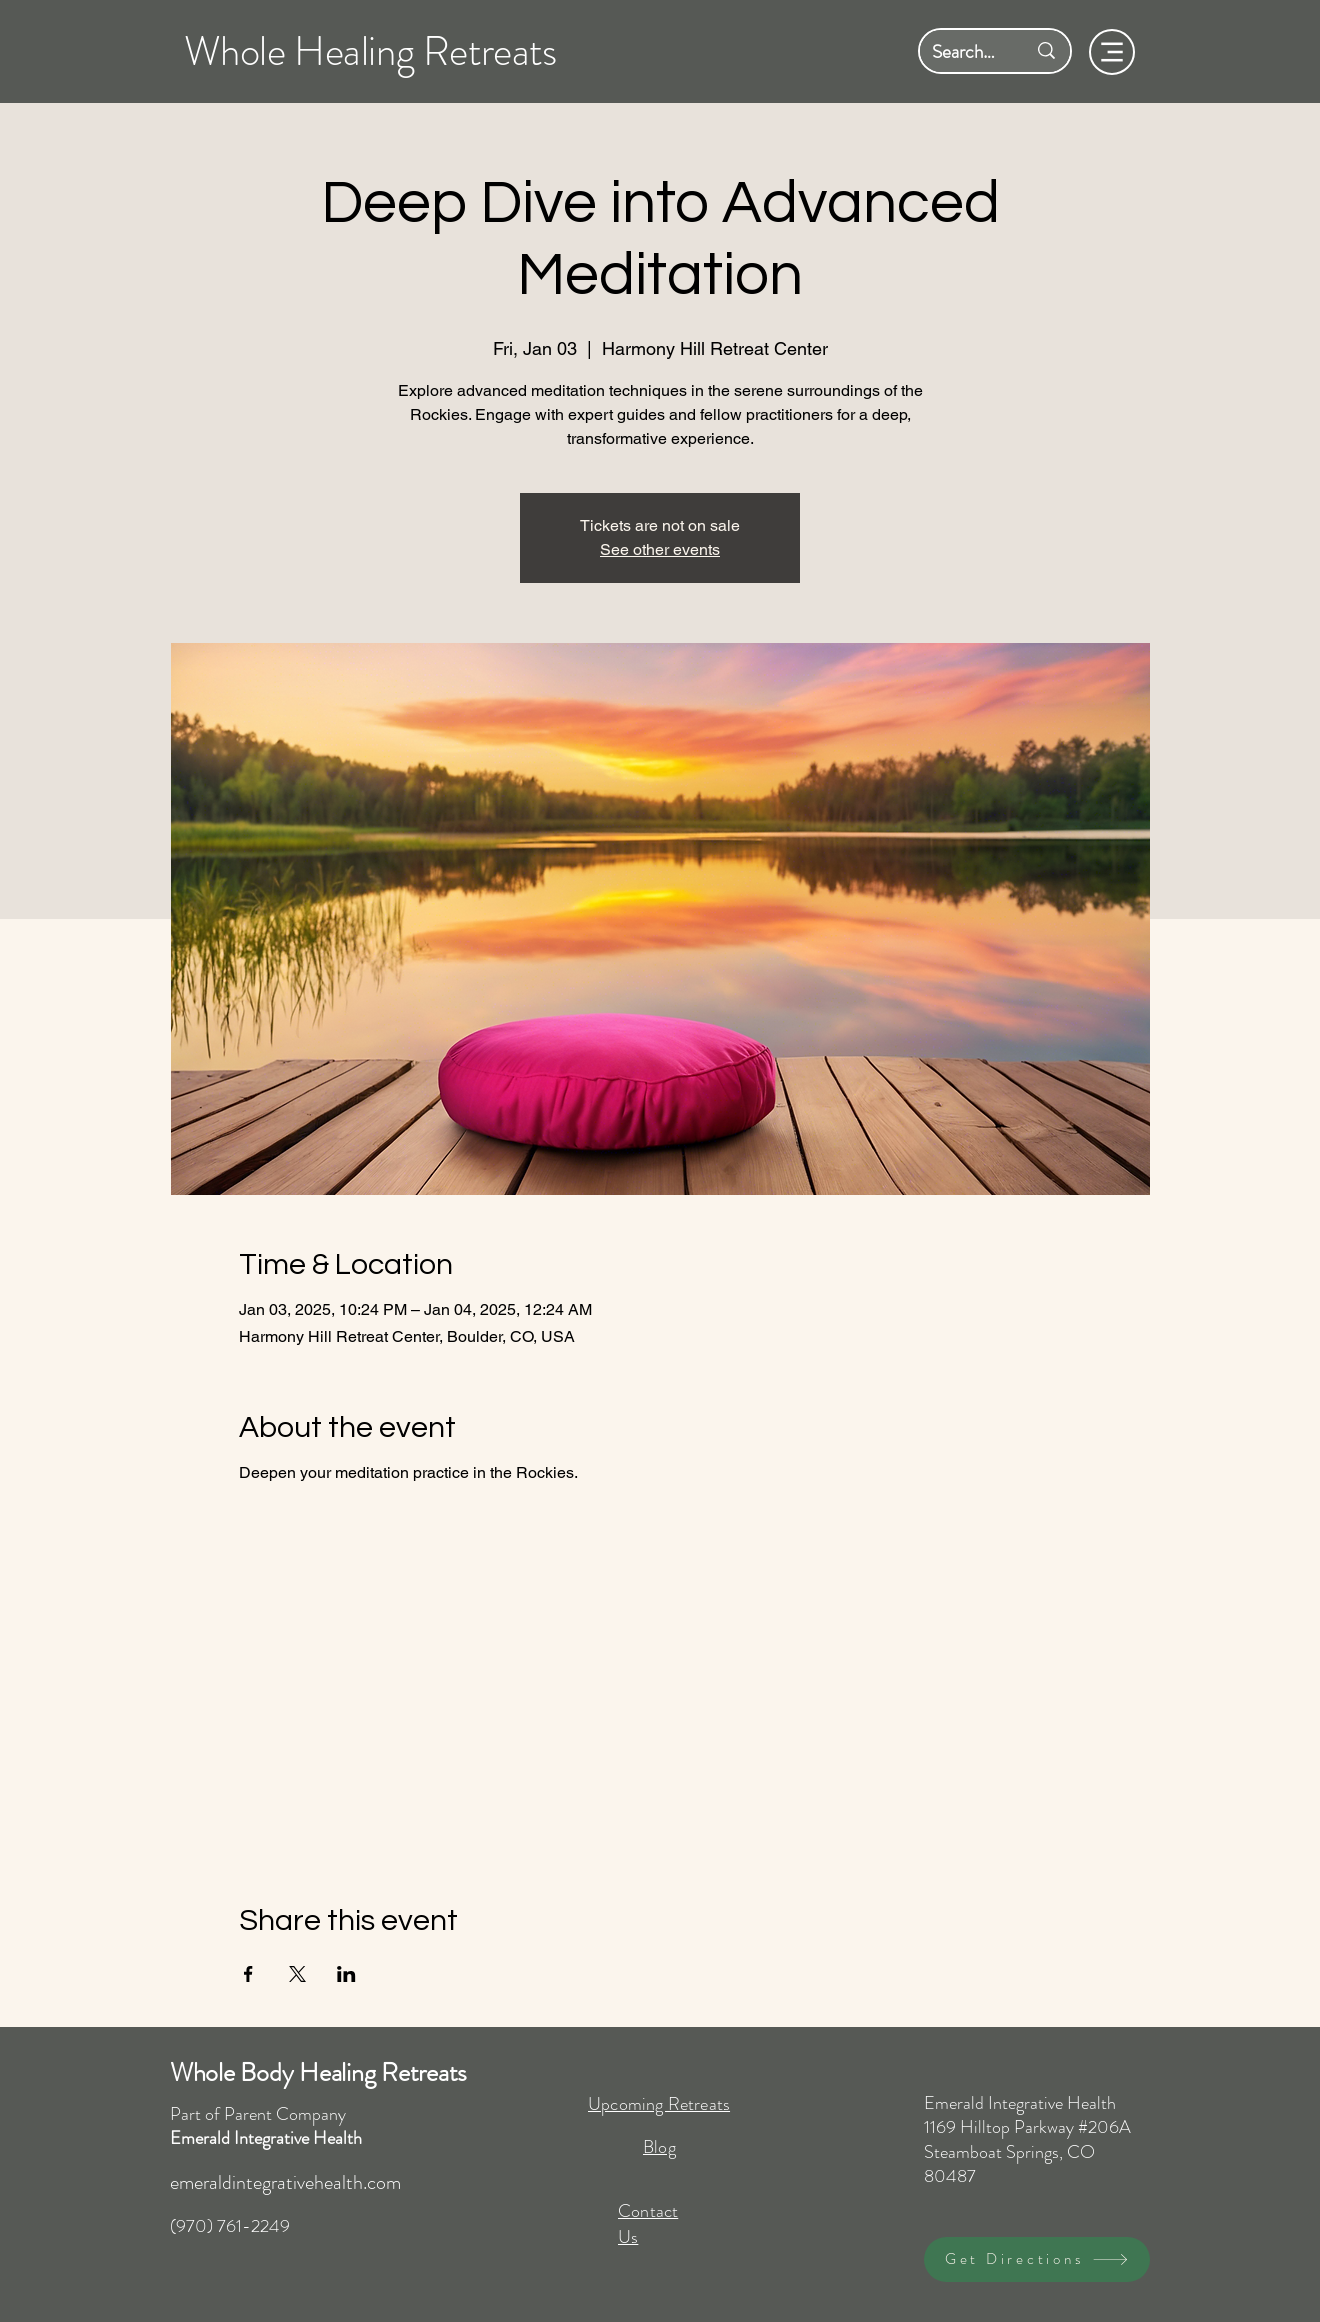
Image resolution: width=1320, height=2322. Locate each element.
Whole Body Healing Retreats (318, 2072)
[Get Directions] (1037, 2259)
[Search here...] (964, 51)
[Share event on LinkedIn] (346, 1974)
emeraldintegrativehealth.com (285, 2182)
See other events (660, 549)
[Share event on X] (297, 1974)
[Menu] (1112, 52)
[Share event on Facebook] (248, 1974)
